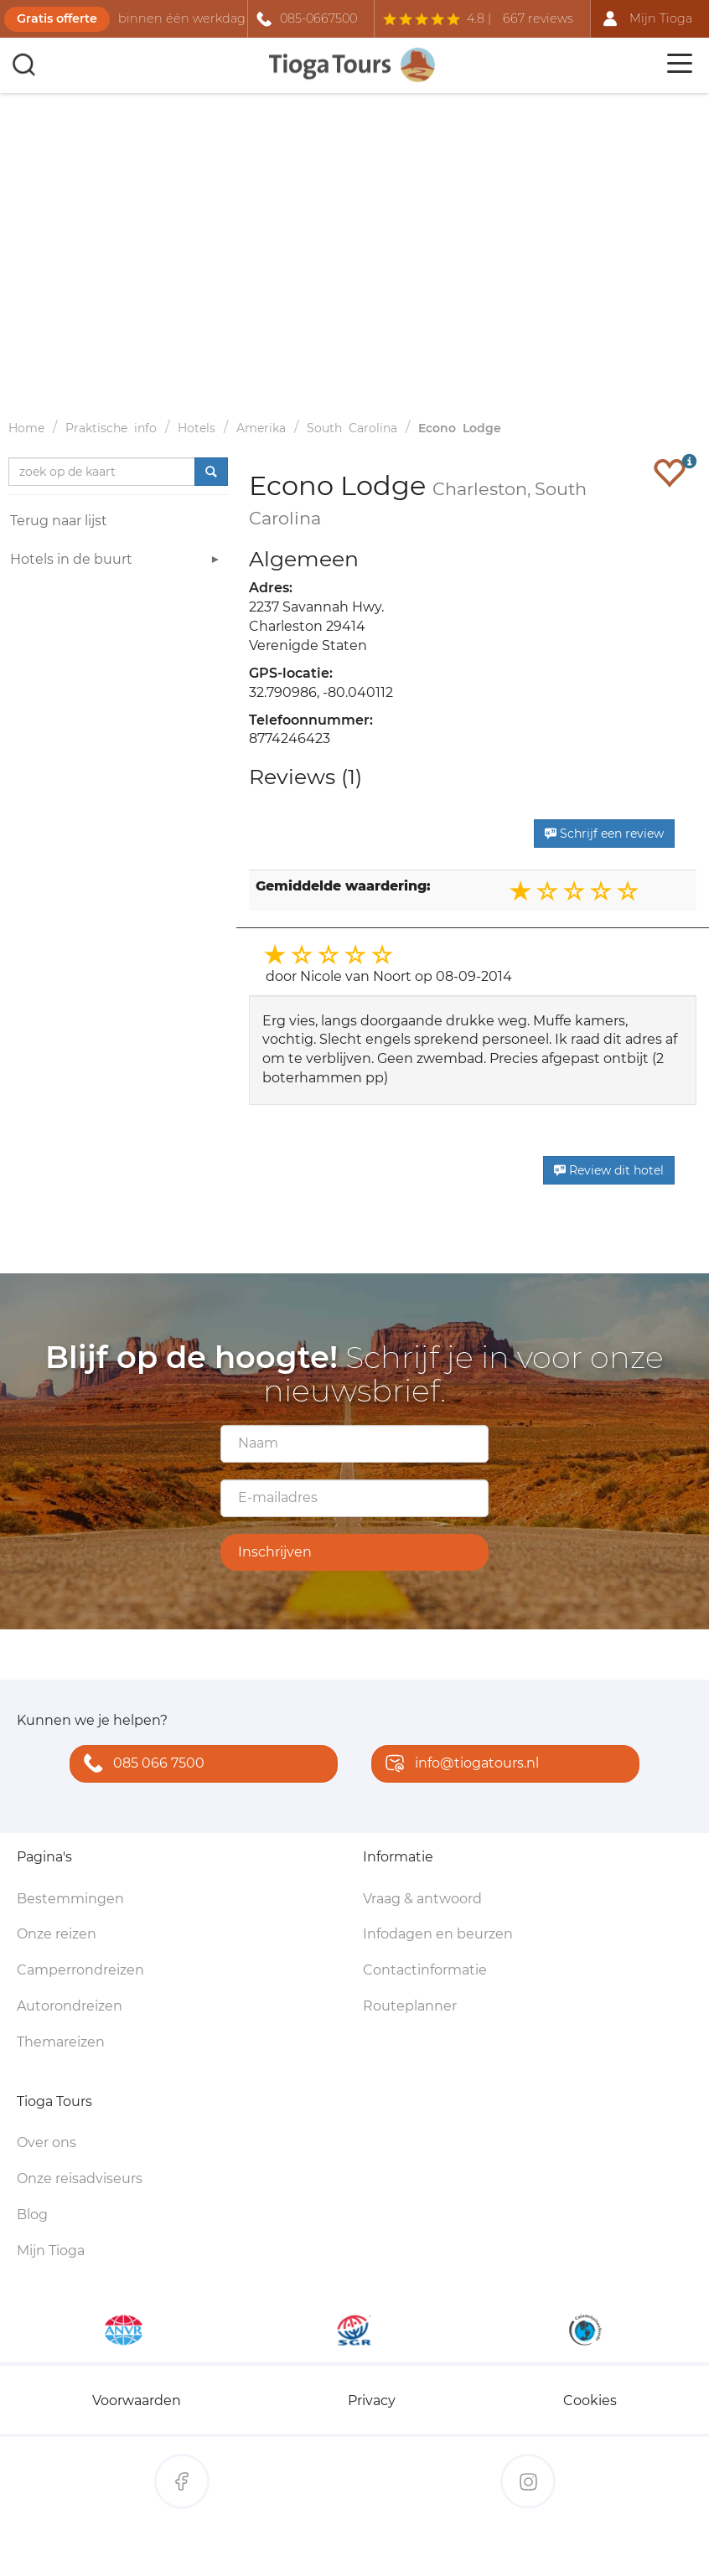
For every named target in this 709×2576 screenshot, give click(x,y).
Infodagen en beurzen (438, 1934)
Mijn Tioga (51, 2251)
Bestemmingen (70, 1899)
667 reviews (538, 18)
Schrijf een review (604, 833)
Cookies (590, 2400)
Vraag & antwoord (422, 1899)
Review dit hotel (609, 1170)
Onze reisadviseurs (79, 2178)
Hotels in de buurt (117, 561)
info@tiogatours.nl (458, 1765)
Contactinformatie (425, 1970)
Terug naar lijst (58, 521)
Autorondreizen (69, 2006)
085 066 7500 (140, 1765)
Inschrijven (275, 1552)
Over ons (46, 2142)
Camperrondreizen (80, 1970)
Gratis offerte (57, 18)
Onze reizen (56, 1934)
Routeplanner (410, 2006)
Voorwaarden (136, 2400)
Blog (32, 2214)
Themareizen (61, 2042)
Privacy (372, 2400)
